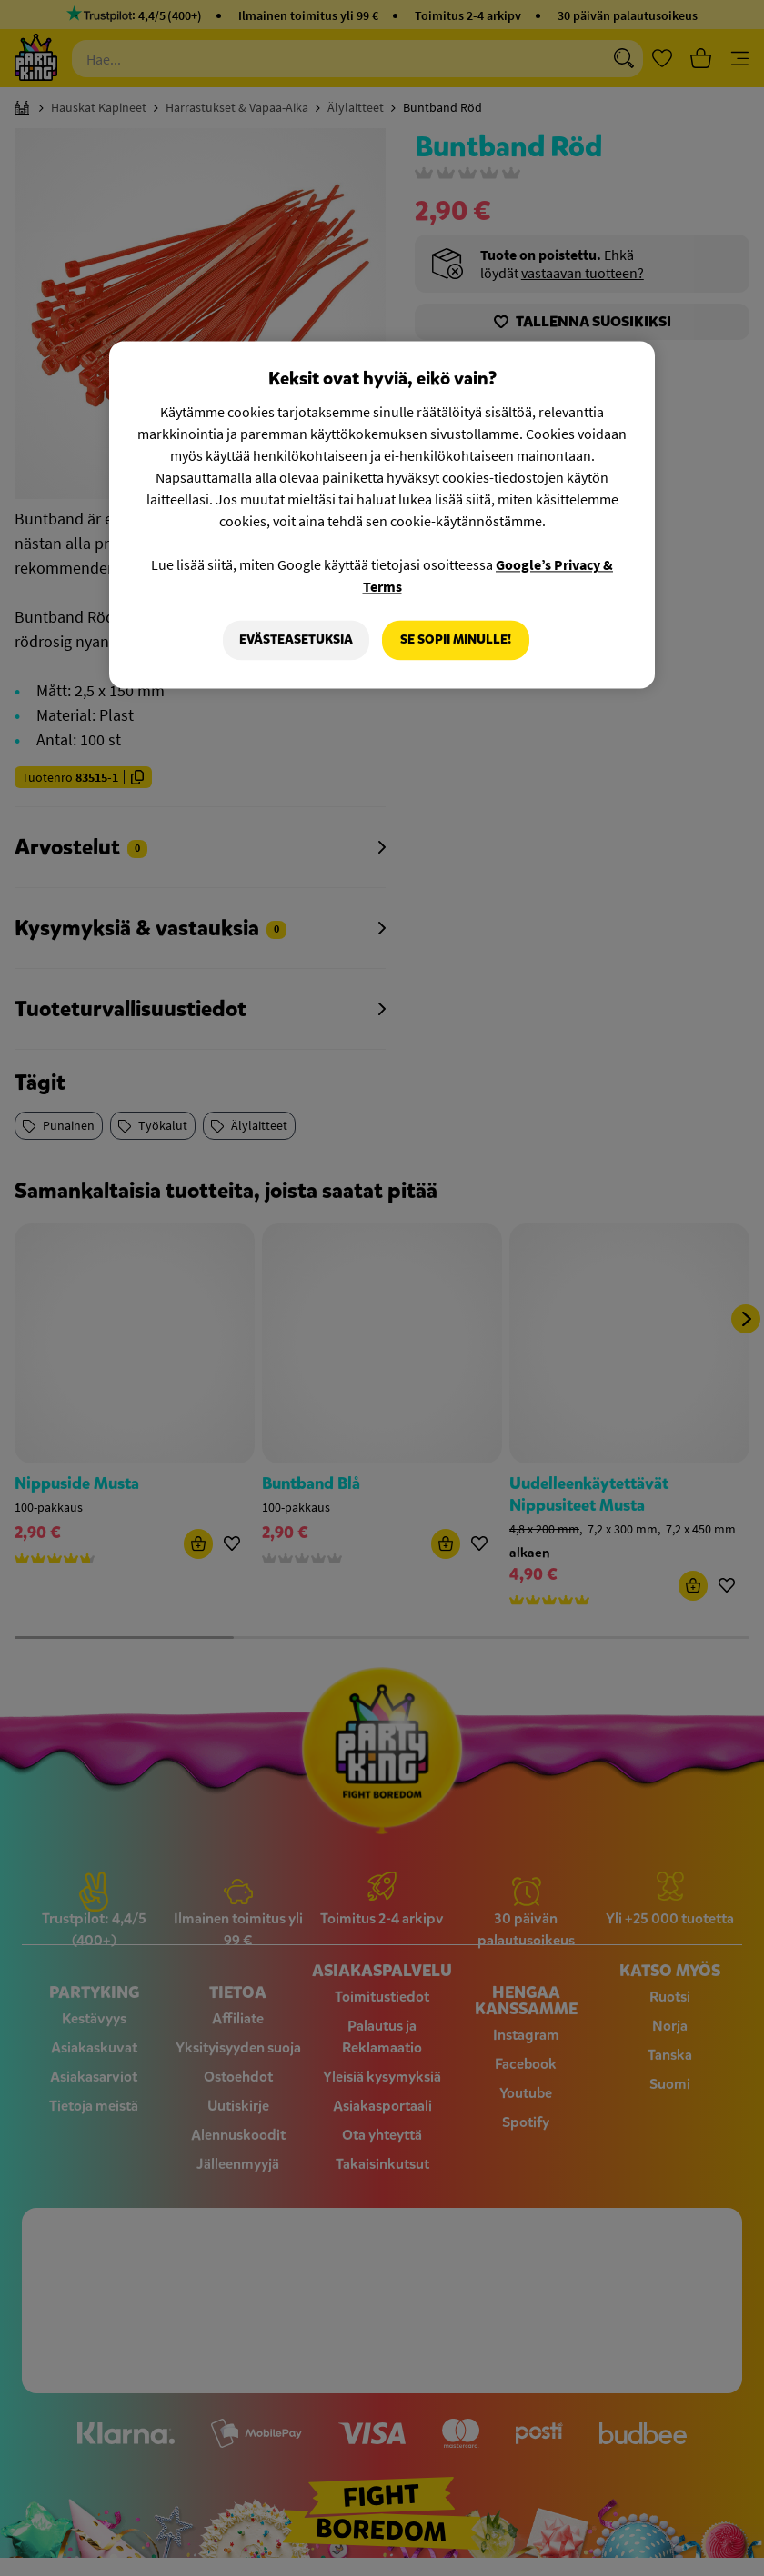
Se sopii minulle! (455, 639)
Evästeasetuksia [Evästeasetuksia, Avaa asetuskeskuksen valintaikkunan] (296, 639)
